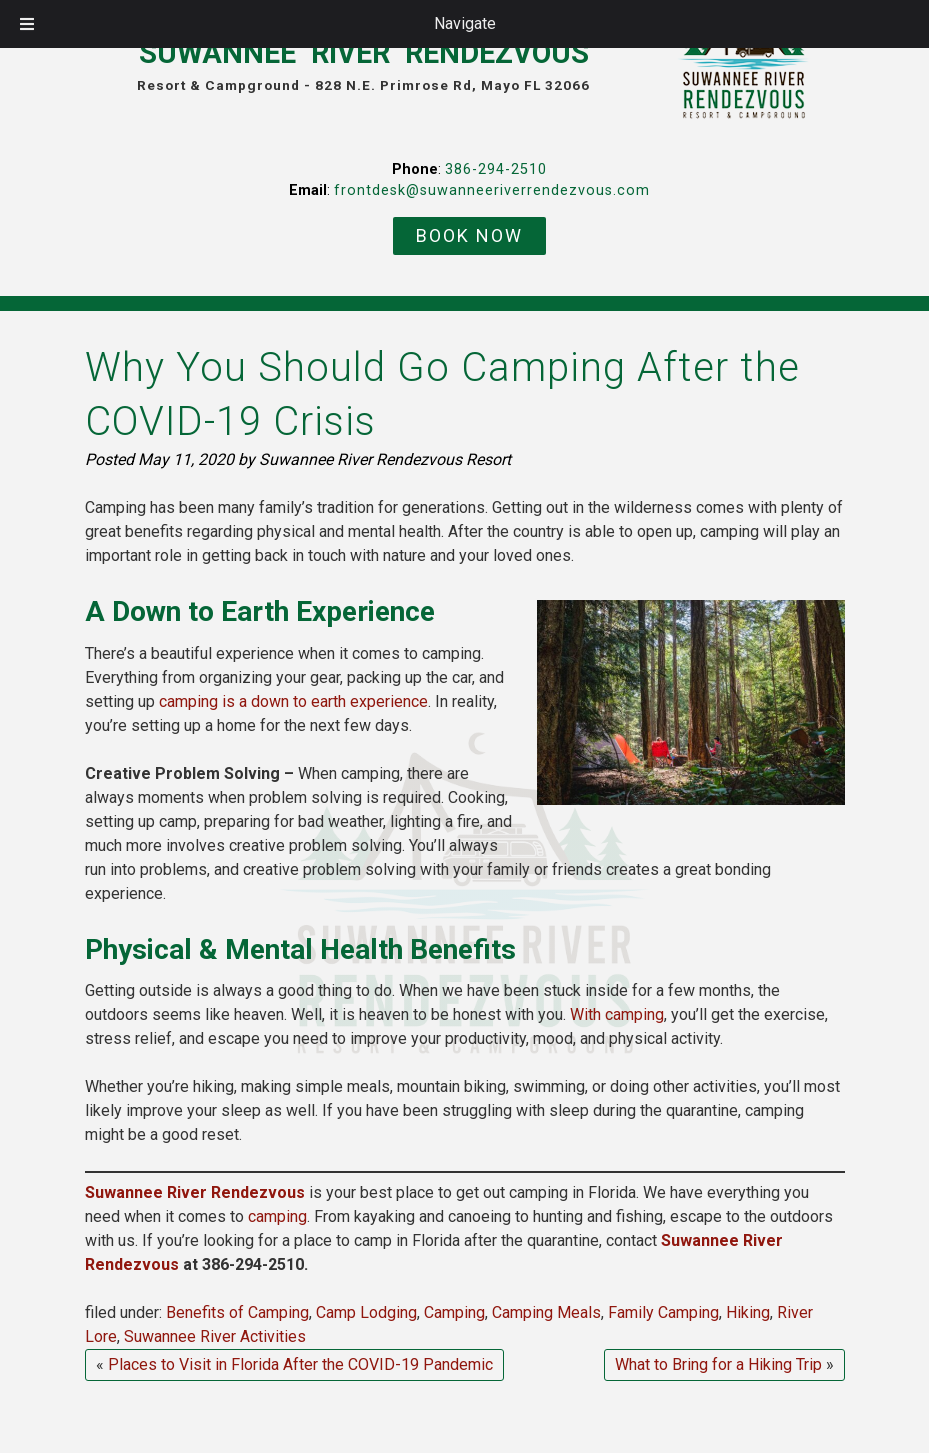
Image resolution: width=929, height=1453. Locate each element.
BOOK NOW (469, 235)
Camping (454, 1312)
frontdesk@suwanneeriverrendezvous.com (492, 190)
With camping (617, 1014)
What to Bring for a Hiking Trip (718, 1364)
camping (277, 1216)
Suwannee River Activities (215, 1336)
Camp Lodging (366, 1312)
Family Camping (663, 1312)
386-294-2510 (496, 169)
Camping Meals (546, 1312)
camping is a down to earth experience (293, 701)
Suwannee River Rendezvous (195, 1192)
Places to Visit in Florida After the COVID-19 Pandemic (300, 1364)
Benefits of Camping (237, 1312)
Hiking (748, 1312)
